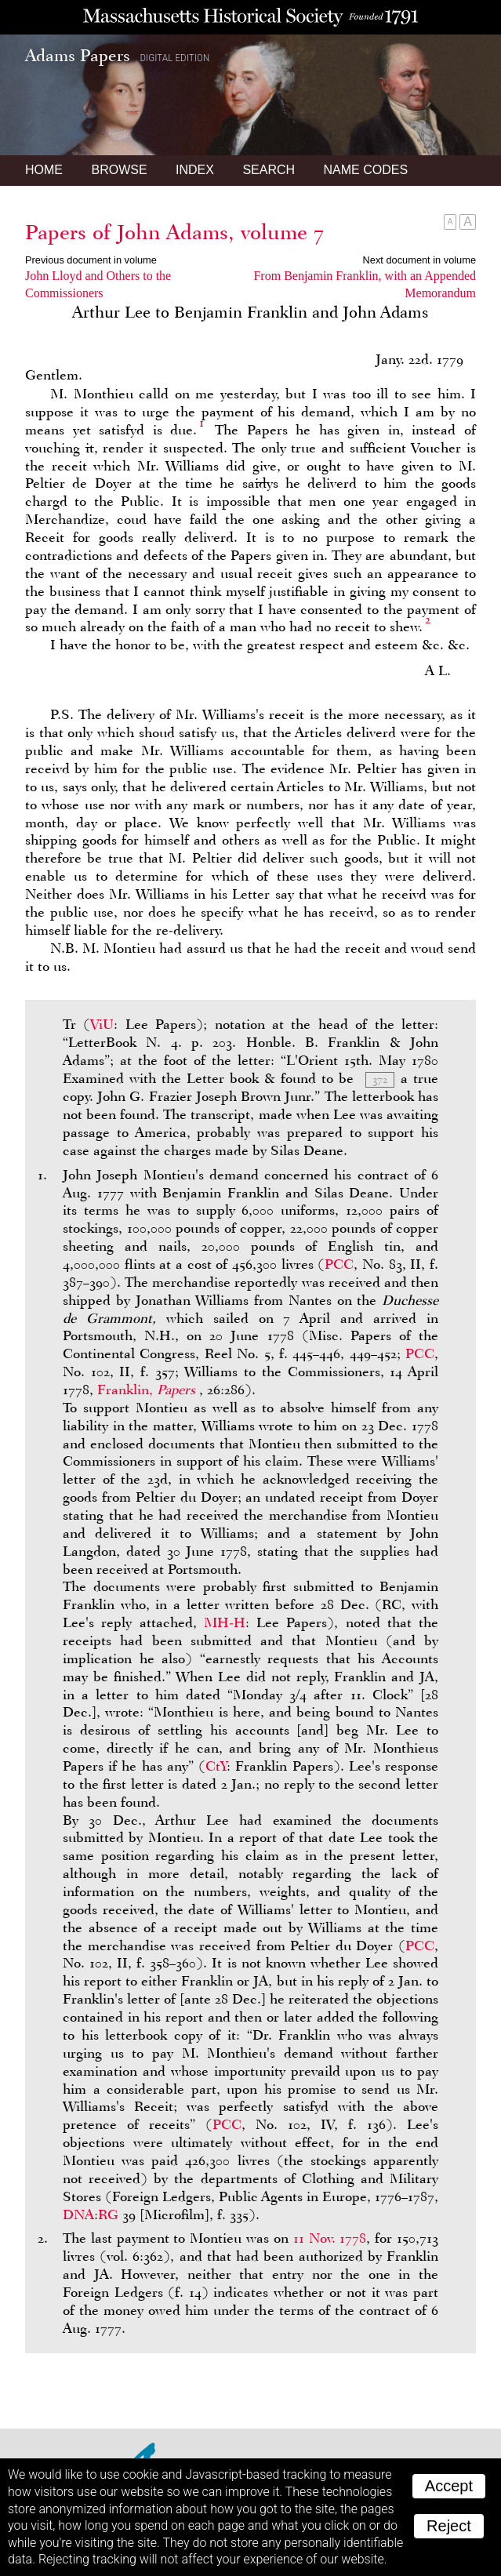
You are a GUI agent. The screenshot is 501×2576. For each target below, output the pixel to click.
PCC (339, 1264)
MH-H (224, 1622)
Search (268, 169)
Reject (449, 2525)
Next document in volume (419, 260)
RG (108, 2214)
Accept (449, 2485)
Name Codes (366, 169)
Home (44, 169)
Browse (119, 169)
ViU (102, 1024)
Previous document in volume (91, 260)
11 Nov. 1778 (330, 2238)
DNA (78, 2214)
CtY (216, 1766)
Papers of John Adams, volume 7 (174, 232)
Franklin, (148, 1389)
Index (195, 169)
